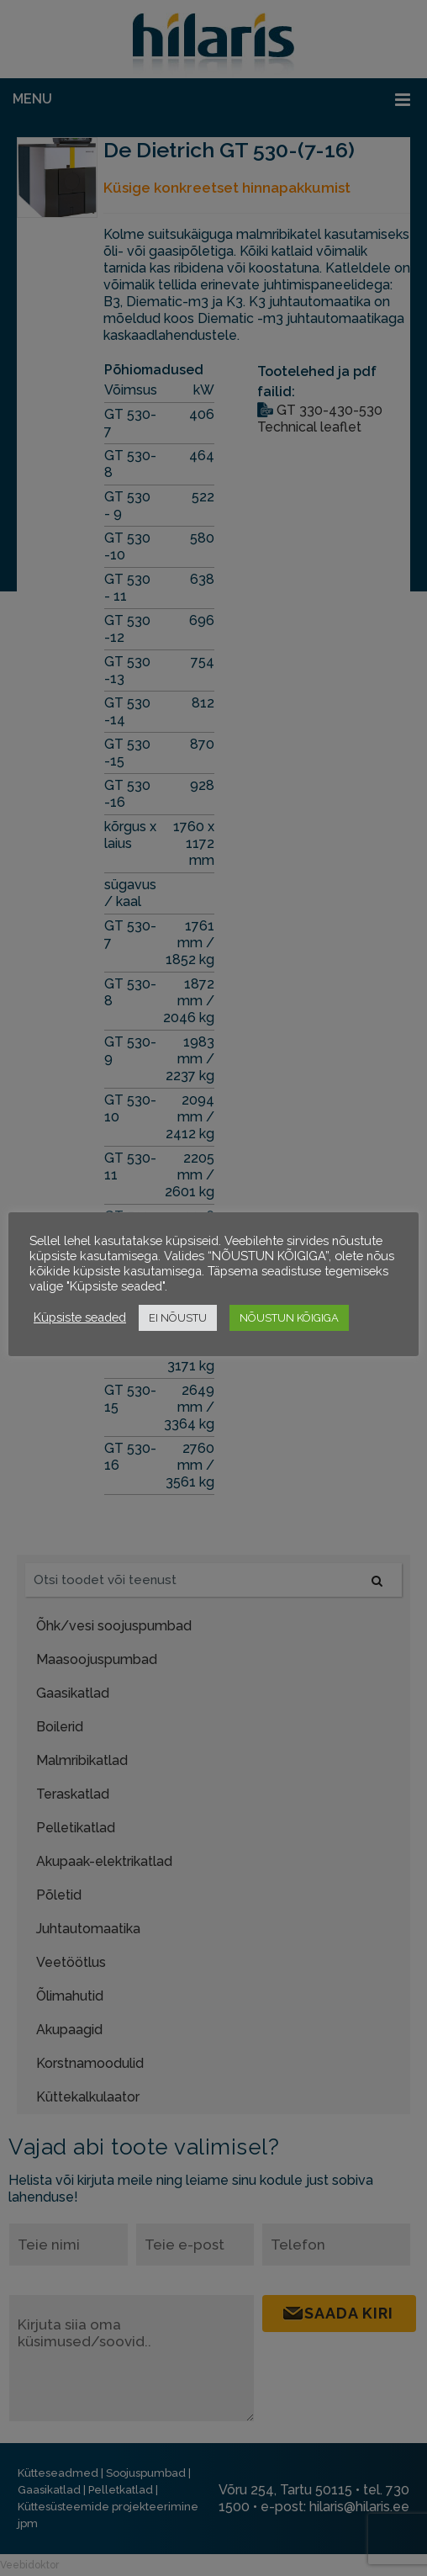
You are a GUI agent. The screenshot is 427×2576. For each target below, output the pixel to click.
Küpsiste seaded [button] (80, 1317)
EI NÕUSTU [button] (178, 1318)
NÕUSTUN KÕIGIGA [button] (289, 1318)
